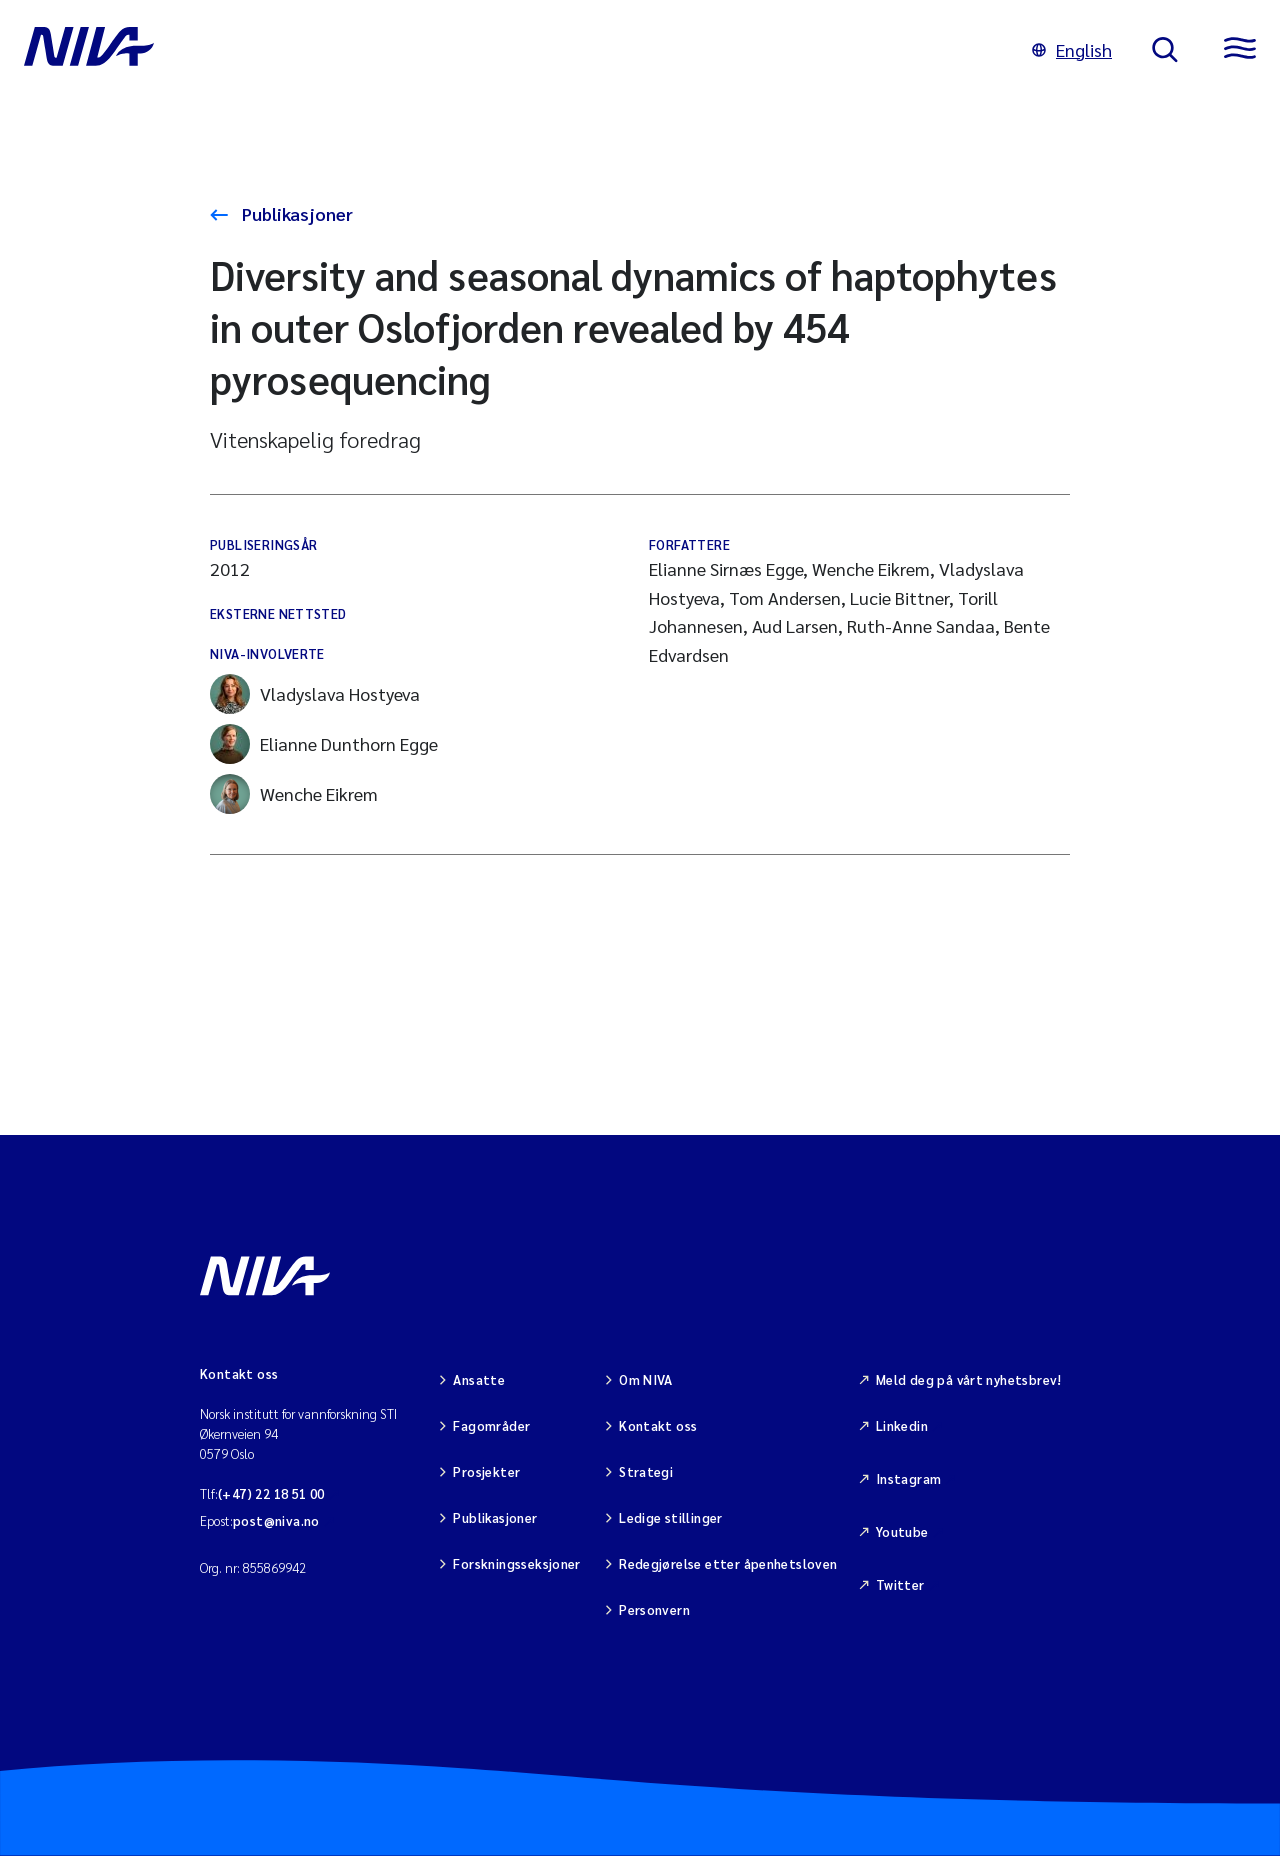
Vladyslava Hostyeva (315, 694)
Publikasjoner (295, 213)
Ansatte (479, 1379)
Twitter (900, 1584)
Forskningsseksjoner (516, 1563)
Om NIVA (646, 1379)
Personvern (654, 1609)
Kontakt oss (658, 1425)
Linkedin (902, 1425)
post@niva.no (276, 1520)
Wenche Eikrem (294, 794)
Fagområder (491, 1425)
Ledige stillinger (671, 1517)
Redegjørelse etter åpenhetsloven (728, 1563)
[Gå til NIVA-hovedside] (508, 50)
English (1072, 49)
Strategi (646, 1471)
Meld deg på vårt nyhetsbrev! (969, 1379)
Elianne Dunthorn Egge (324, 744)
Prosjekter (486, 1471)
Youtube (902, 1531)
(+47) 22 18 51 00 (271, 1493)
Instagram (909, 1478)
